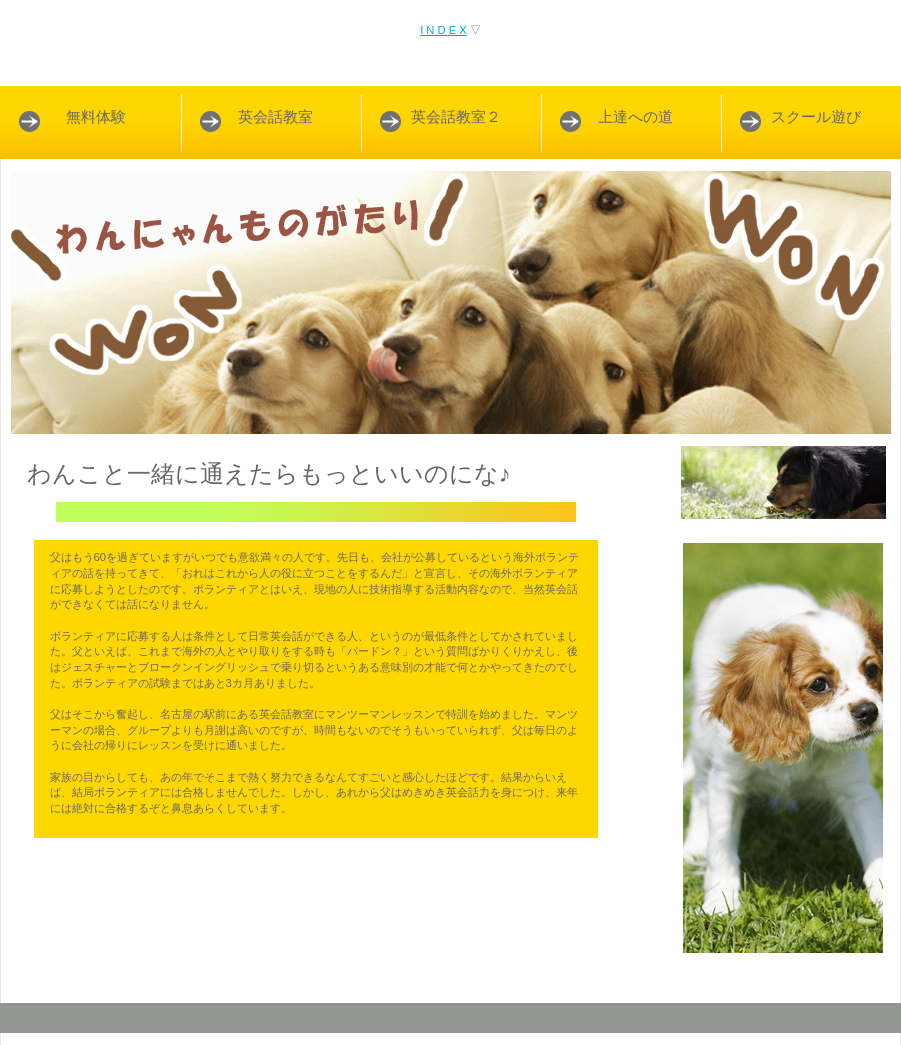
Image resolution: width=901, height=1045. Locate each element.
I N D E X (443, 30)
